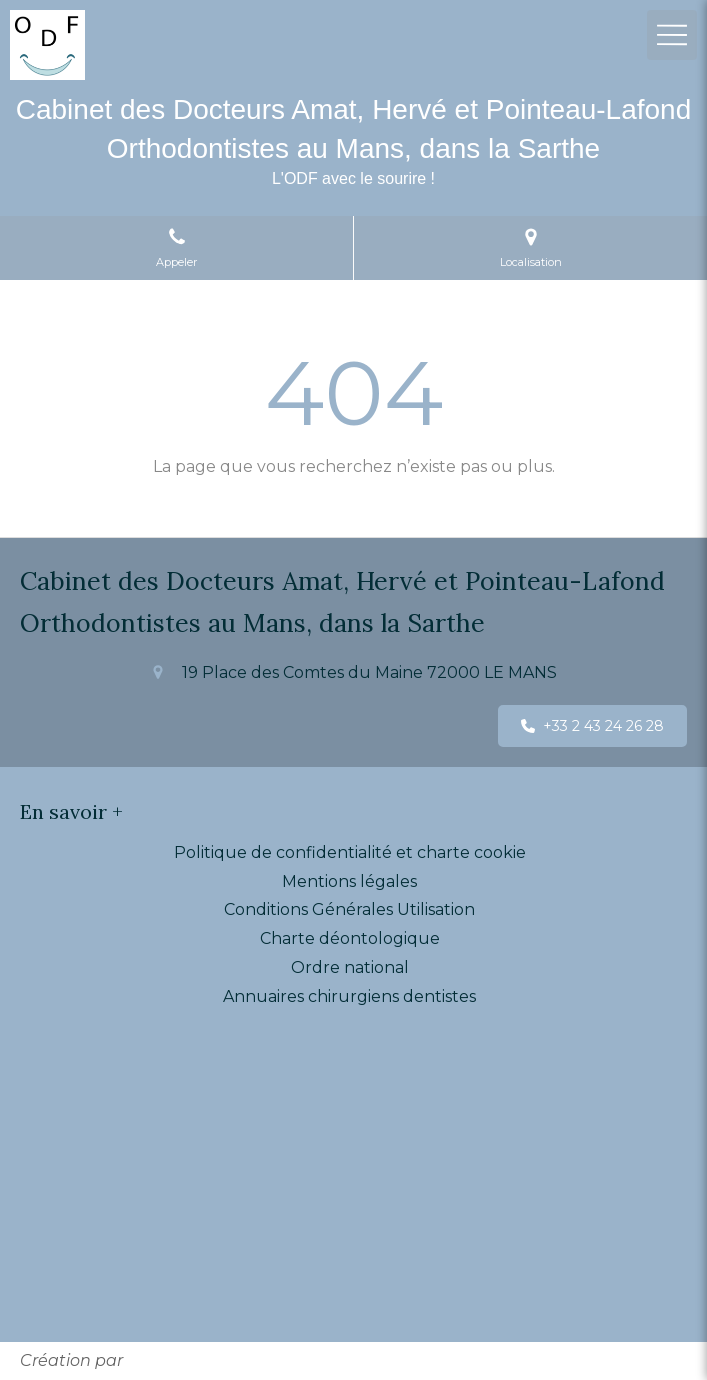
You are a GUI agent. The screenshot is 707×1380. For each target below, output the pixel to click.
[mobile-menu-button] (672, 35)
